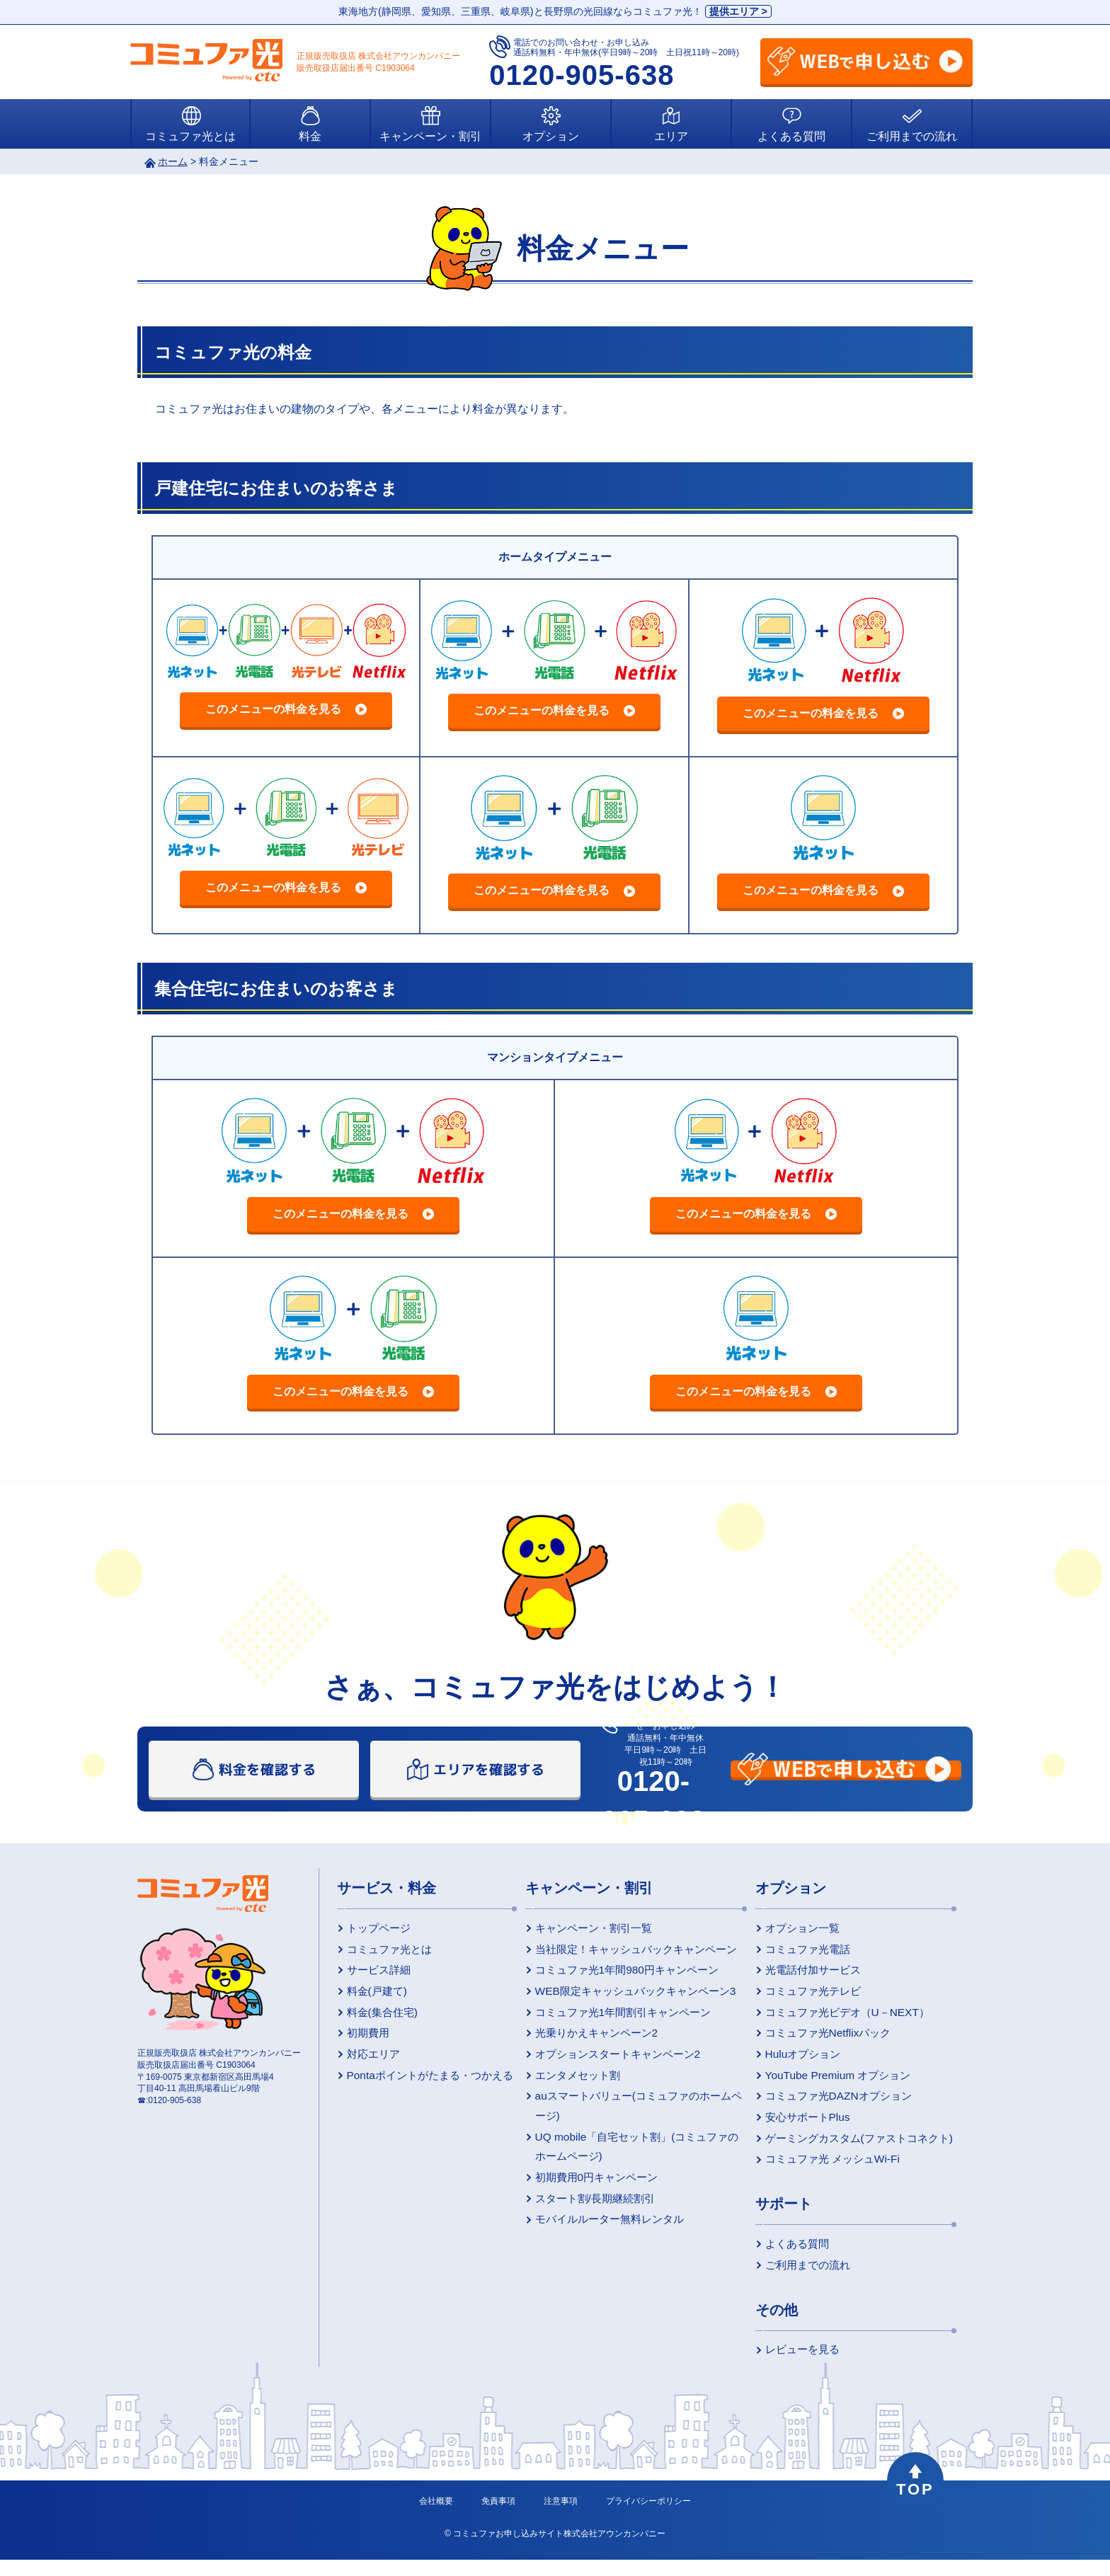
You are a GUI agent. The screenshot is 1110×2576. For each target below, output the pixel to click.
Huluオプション (792, 2060)
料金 (310, 136)
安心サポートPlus (796, 2127)
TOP (915, 2497)
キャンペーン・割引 (430, 136)
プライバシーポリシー (648, 2517)
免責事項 (498, 2517)
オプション (550, 136)
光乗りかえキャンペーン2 (584, 2038)
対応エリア (369, 2060)
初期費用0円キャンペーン (584, 2184)
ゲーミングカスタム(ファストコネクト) (844, 2149)
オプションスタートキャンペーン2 (604, 2060)
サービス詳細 (374, 1972)
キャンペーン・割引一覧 (581, 1928)
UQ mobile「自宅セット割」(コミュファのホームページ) (626, 2153)
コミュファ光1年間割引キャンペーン (609, 2016)
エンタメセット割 (567, 2082)
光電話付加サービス (802, 1972)
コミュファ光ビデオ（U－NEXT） (833, 2016)
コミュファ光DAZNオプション (825, 2105)
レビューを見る (792, 2365)
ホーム (173, 161)
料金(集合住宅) (377, 2016)
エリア (671, 136)
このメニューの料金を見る (273, 709)
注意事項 (561, 2517)
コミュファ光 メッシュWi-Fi (820, 2171)
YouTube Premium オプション (824, 2082)
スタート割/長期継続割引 (583, 2207)
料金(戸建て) (372, 1994)
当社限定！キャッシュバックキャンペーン (621, 1950)
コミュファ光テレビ (802, 1994)
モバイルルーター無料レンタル (596, 2229)
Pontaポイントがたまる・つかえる (421, 2082)
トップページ (374, 1928)
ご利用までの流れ (911, 136)
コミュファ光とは (190, 136)
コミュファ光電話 (797, 1950)
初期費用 (364, 2038)
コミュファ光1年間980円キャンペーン (612, 1972)
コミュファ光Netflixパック (815, 2038)
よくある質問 (791, 136)
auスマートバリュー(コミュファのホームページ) (623, 2114)
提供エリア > (738, 11)
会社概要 (436, 2517)
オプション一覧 (792, 1928)
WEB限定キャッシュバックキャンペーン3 (620, 1994)
